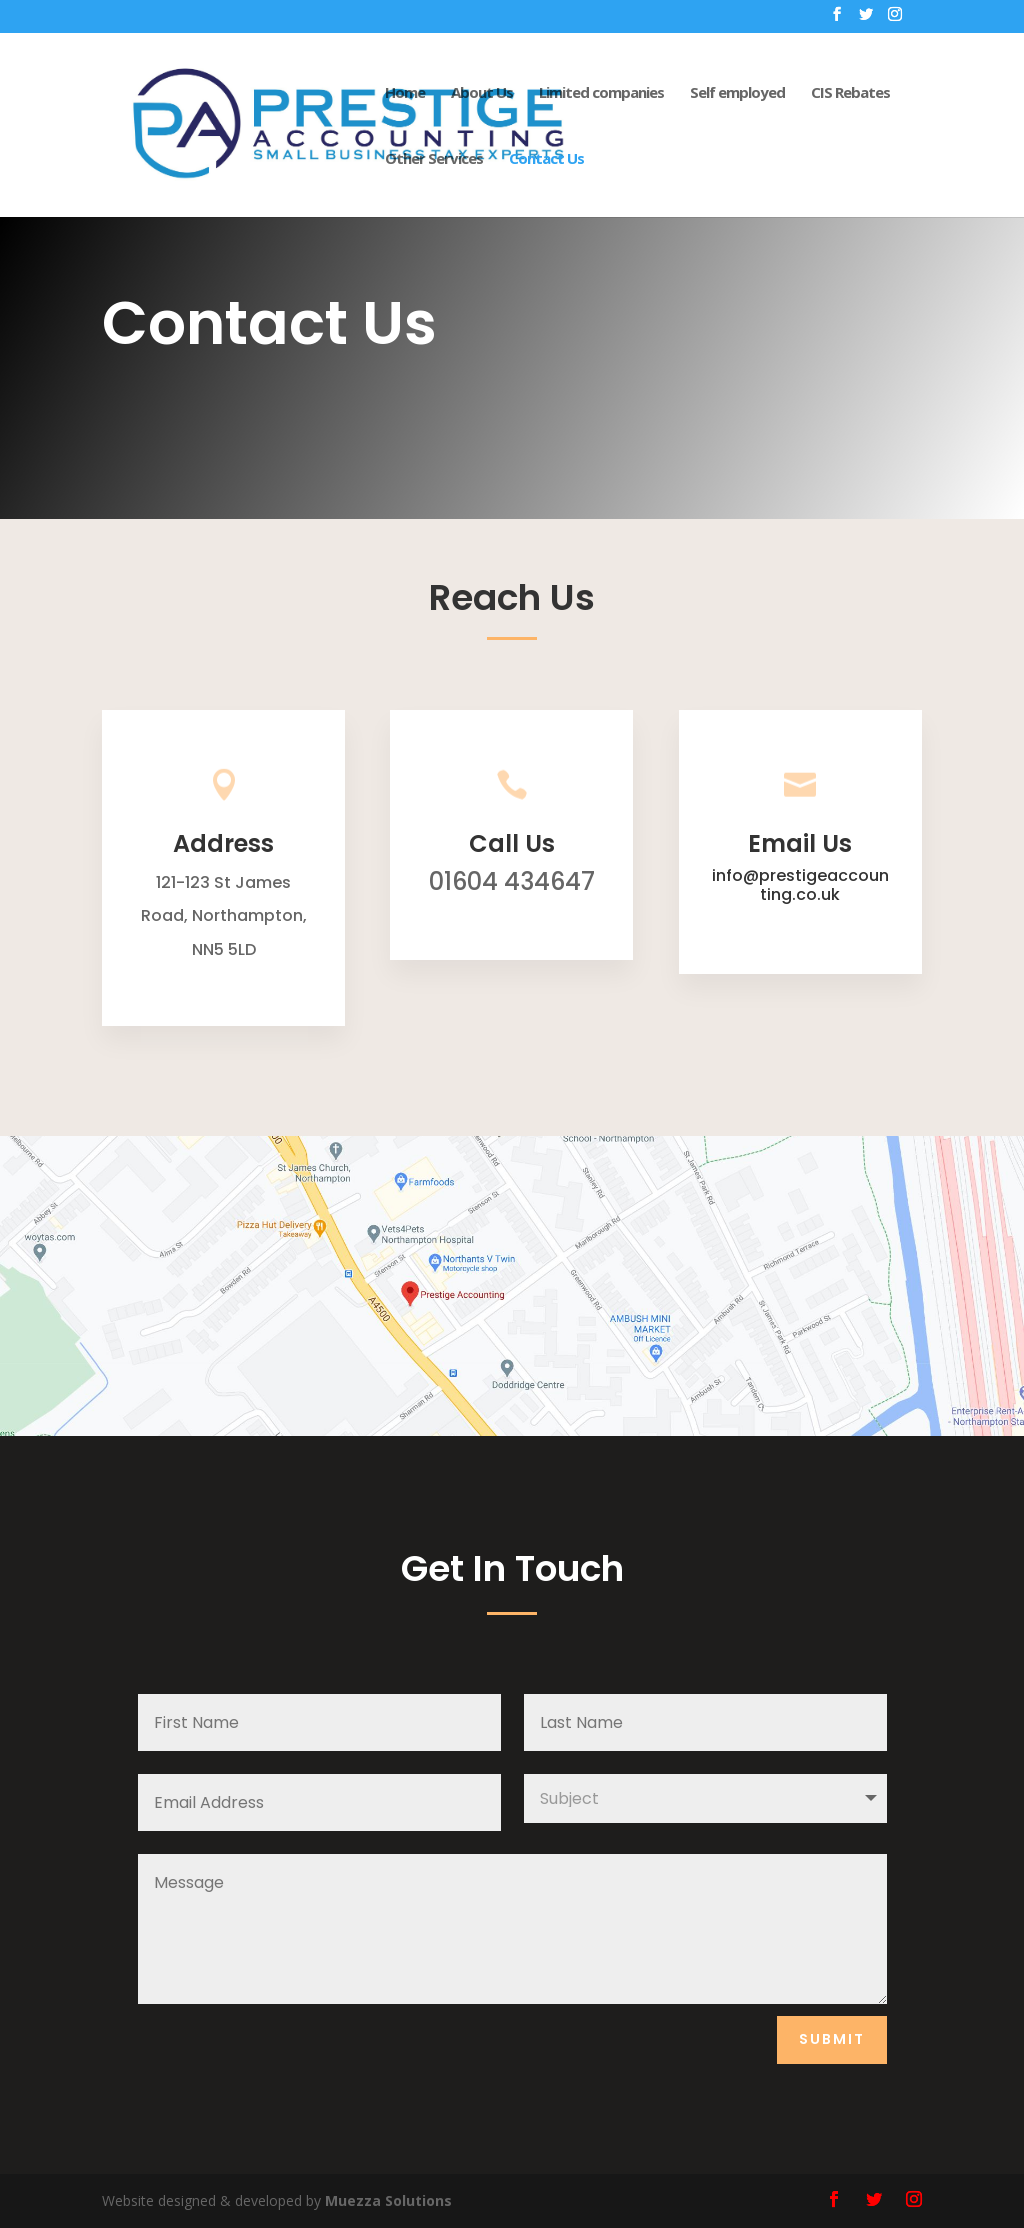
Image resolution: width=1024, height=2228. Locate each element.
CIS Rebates (850, 93)
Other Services (434, 159)
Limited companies (601, 93)
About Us (482, 93)
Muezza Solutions (388, 2200)
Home (405, 93)
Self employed (737, 93)
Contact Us (546, 159)
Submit (832, 2039)
